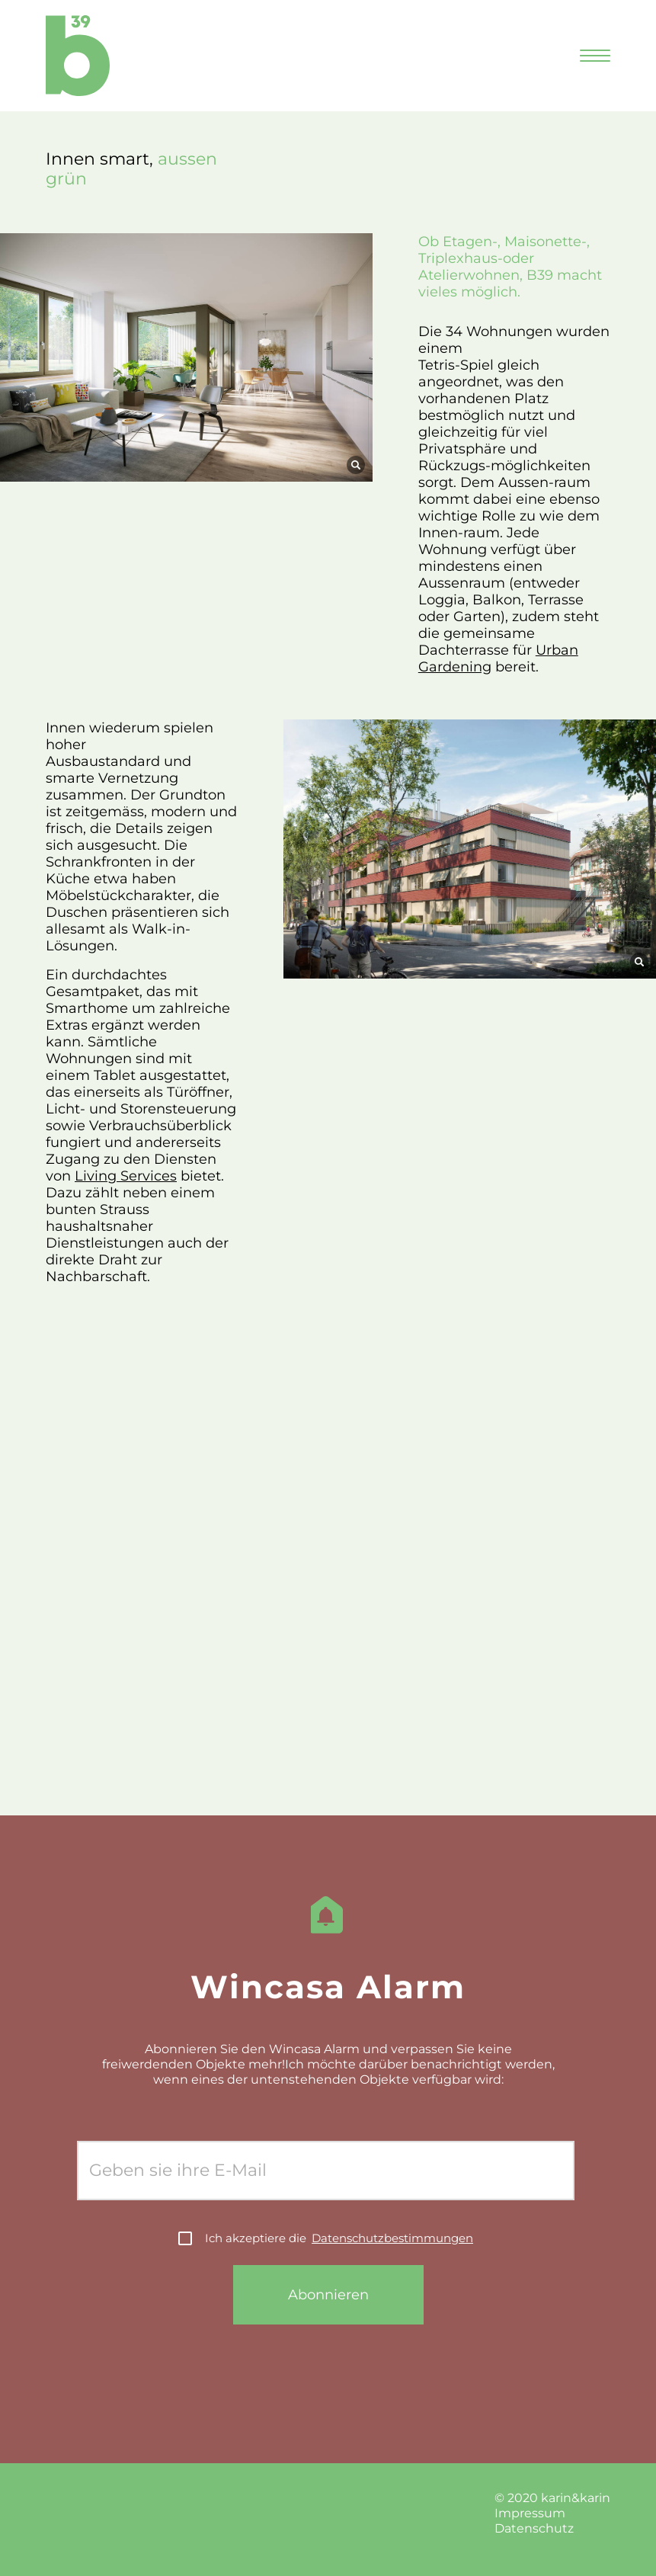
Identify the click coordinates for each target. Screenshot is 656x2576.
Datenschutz (534, 2528)
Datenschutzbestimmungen (392, 2238)
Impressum (529, 2513)
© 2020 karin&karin (552, 2498)
